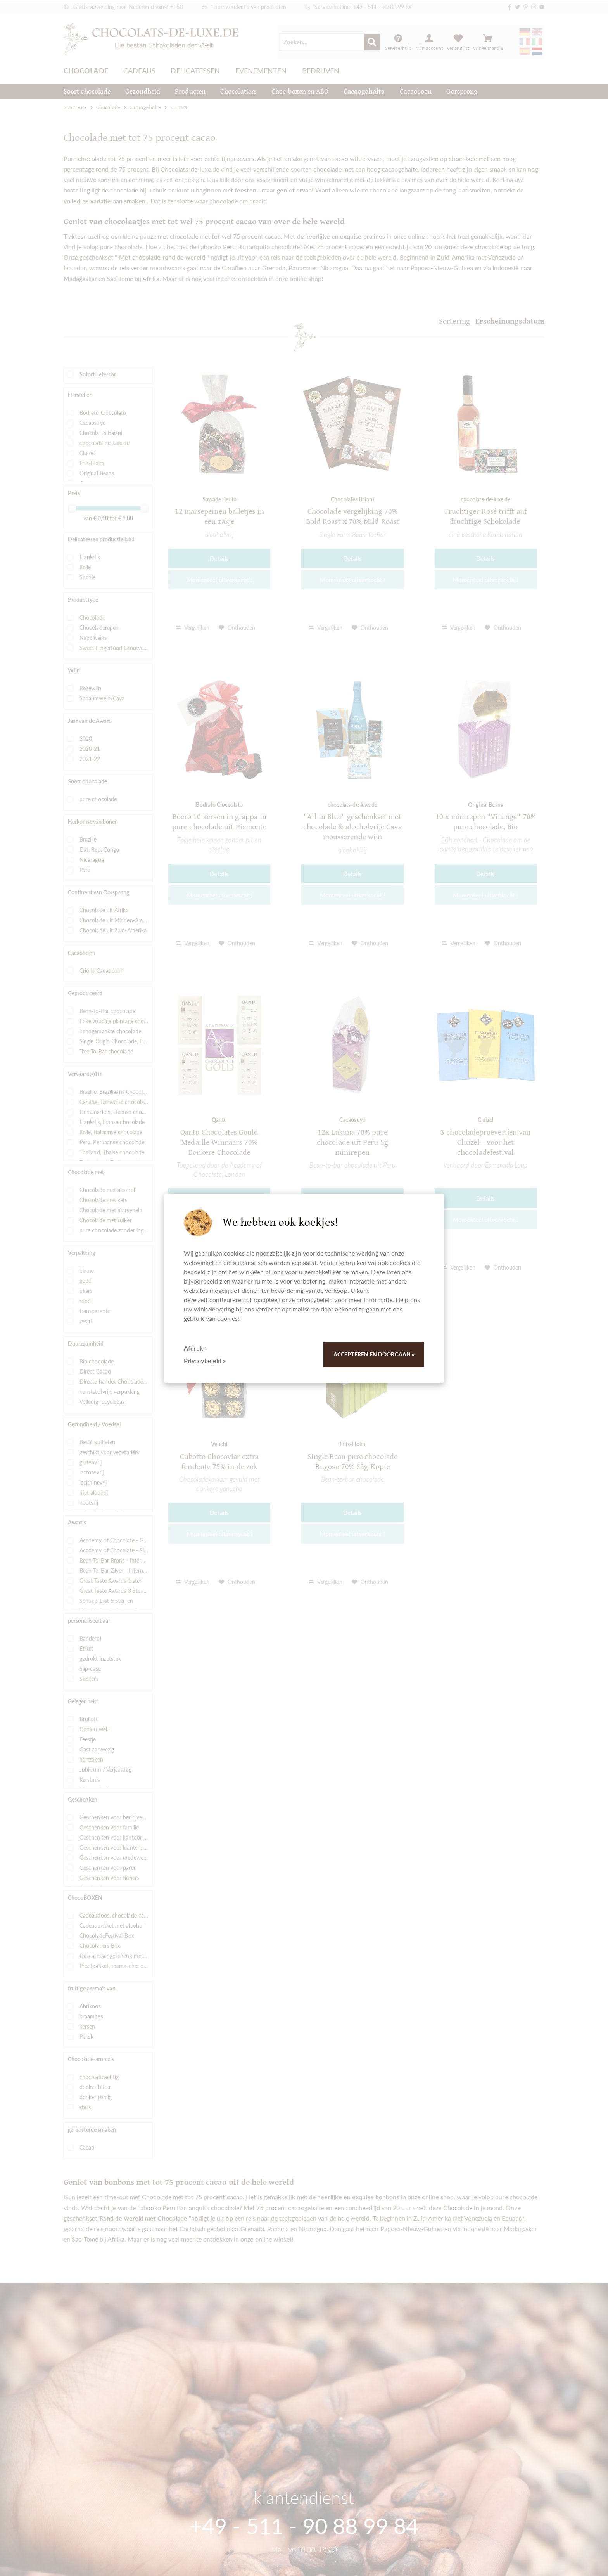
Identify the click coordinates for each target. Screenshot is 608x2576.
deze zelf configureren (214, 1299)
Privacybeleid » (205, 1360)
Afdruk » (196, 1348)
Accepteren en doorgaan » (373, 1354)
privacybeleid (314, 1299)
